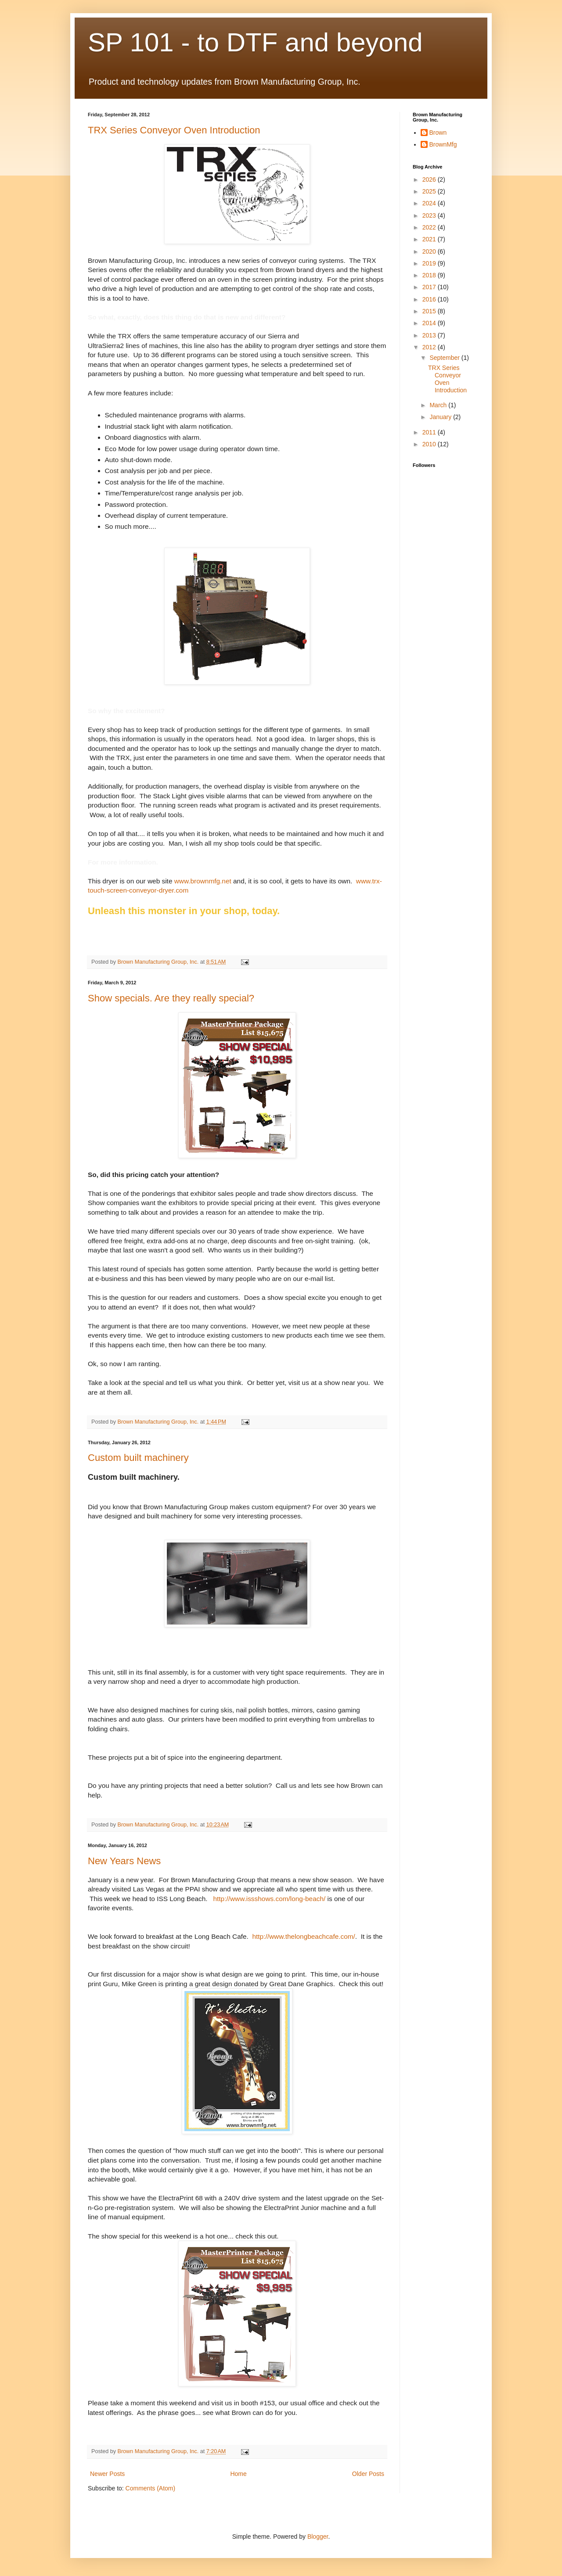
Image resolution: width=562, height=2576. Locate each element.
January (441, 416)
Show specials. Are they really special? (171, 998)
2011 (430, 432)
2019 (430, 263)
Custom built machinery (138, 1457)
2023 (430, 215)
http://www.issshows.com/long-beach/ (269, 1898)
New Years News (124, 1860)
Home (238, 2473)
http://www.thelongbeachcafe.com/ (303, 1936)
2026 (430, 179)
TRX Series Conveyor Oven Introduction (174, 130)
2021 (430, 239)
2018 (430, 275)
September (445, 357)
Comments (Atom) (151, 2488)
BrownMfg (443, 144)
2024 (430, 203)
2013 (430, 335)
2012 (430, 347)
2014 (430, 322)
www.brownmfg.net (202, 881)
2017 (430, 287)
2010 (430, 444)
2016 (430, 299)
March (438, 405)
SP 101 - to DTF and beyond (255, 42)
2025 (430, 191)
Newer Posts (107, 2473)
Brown (438, 132)
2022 (430, 227)
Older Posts (368, 2473)
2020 (430, 251)
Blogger (317, 2536)
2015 (430, 311)
